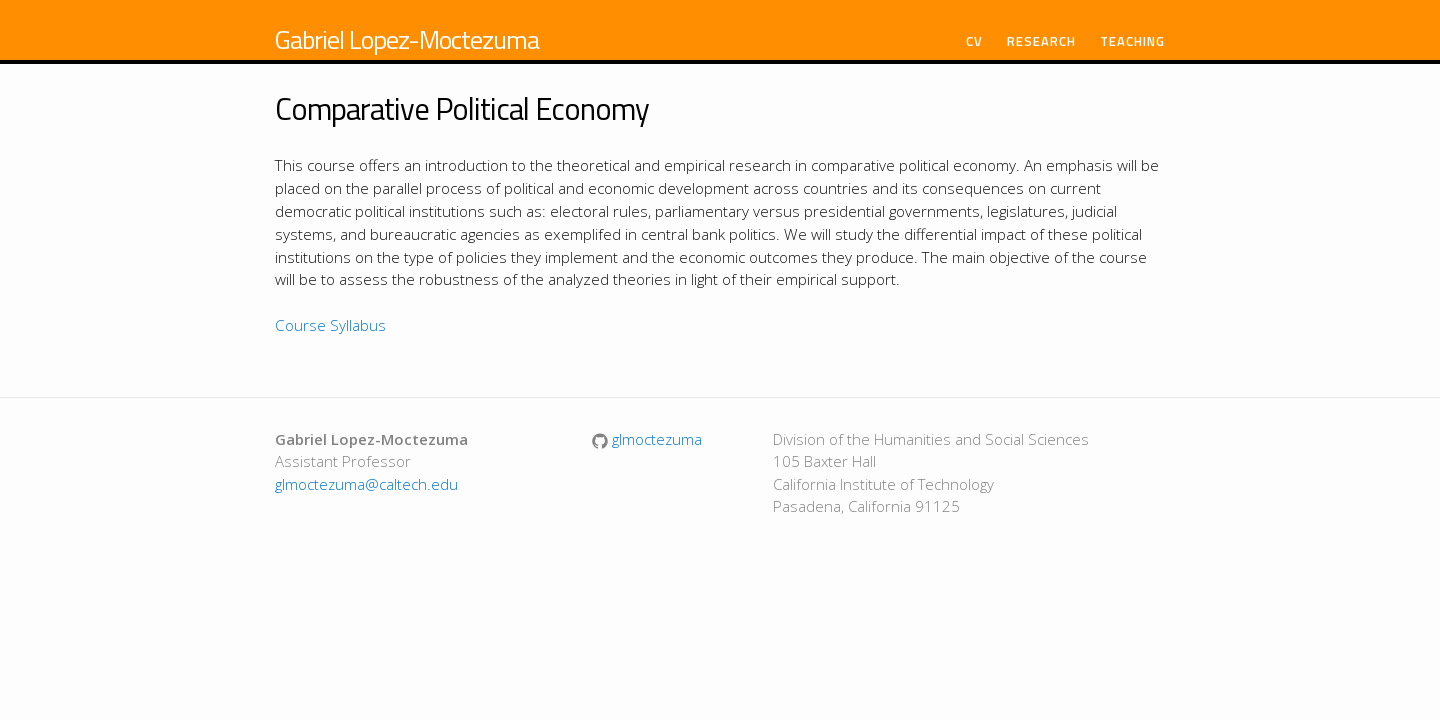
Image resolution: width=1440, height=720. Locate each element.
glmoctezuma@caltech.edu (366, 484)
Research (1041, 41)
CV (974, 41)
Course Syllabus (330, 325)
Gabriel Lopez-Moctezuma (407, 39)
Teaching (1132, 41)
